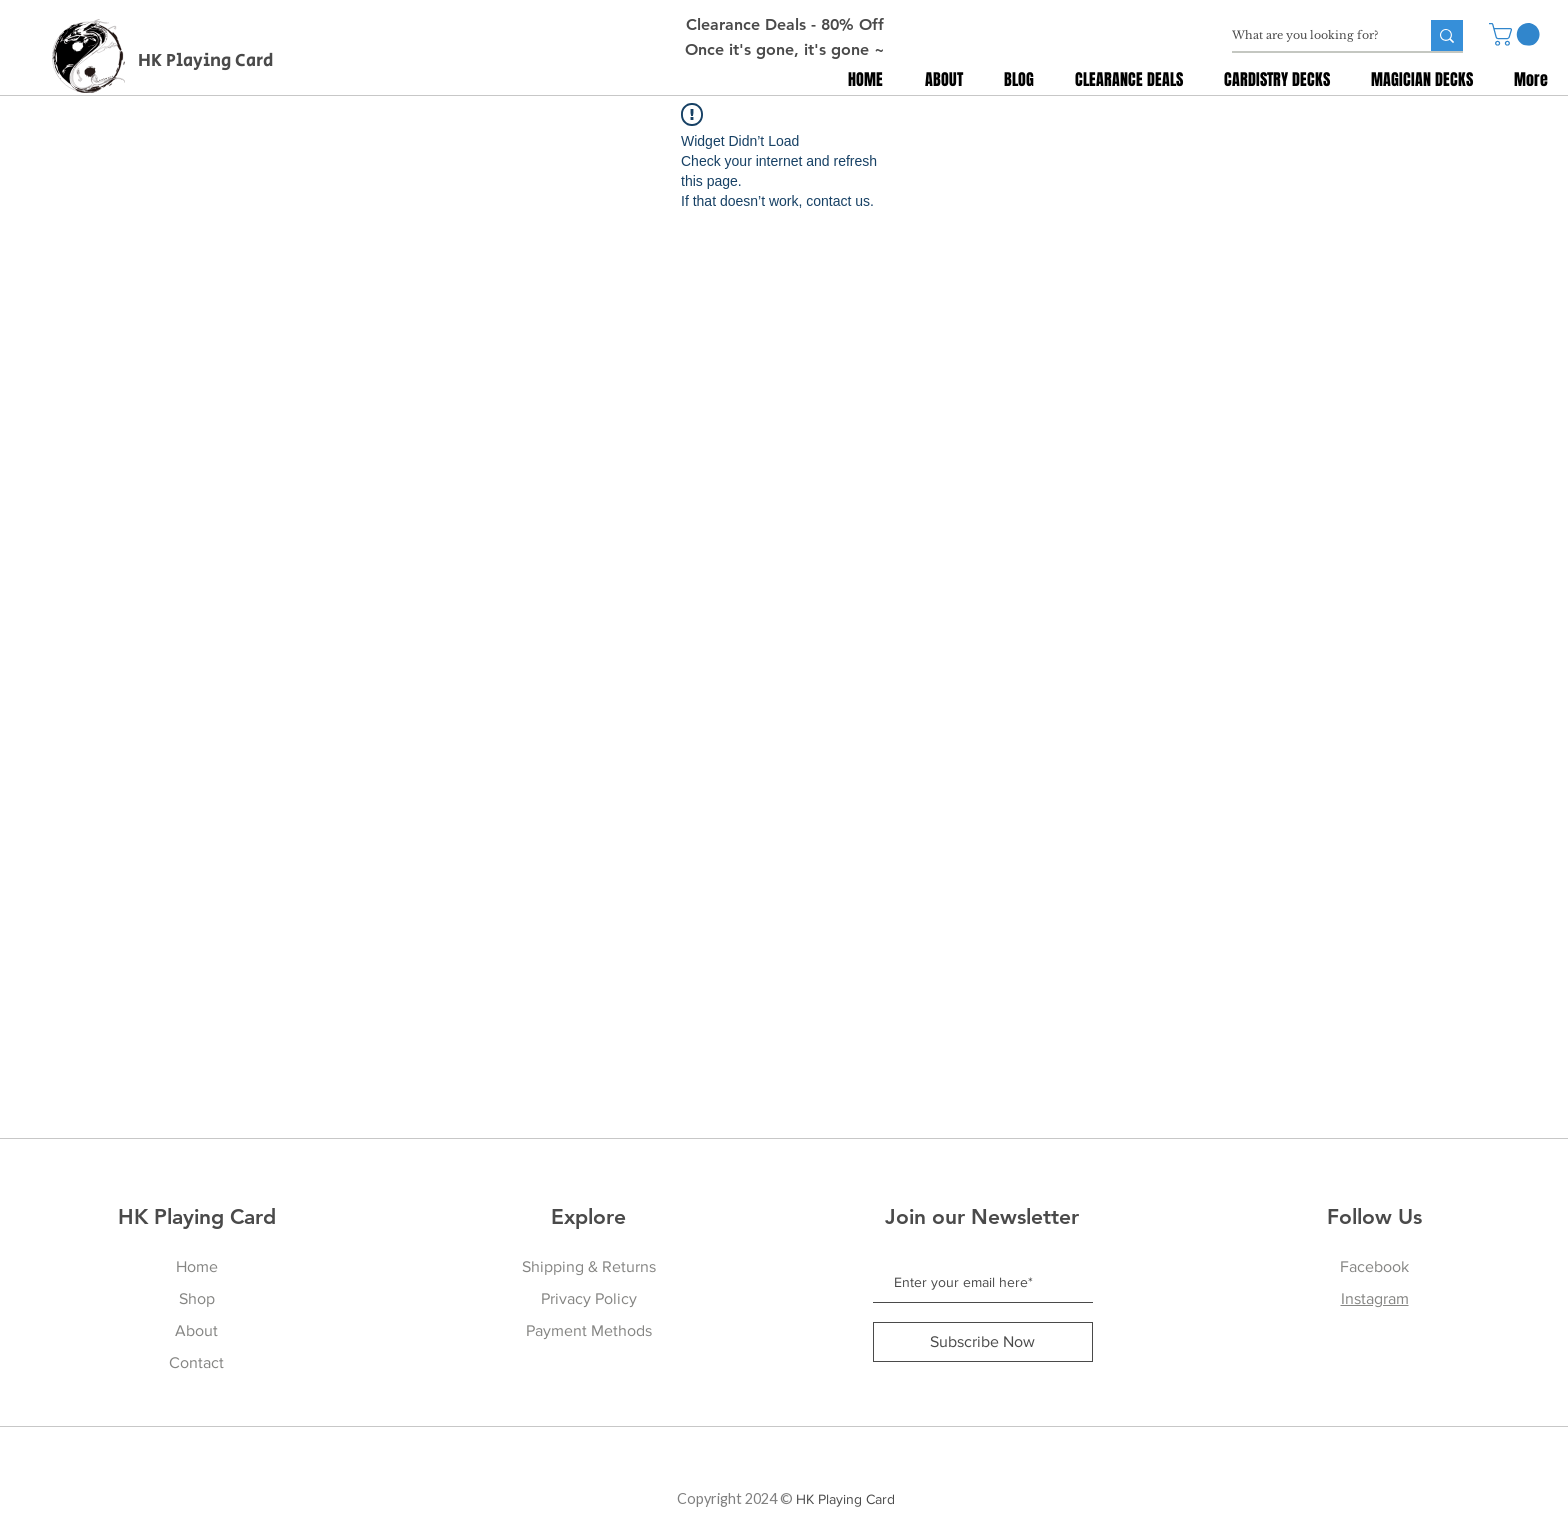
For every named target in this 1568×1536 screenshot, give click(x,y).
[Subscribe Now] (983, 1342)
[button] (1517, 34)
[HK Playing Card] (210, 62)
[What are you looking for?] (1310, 35)
